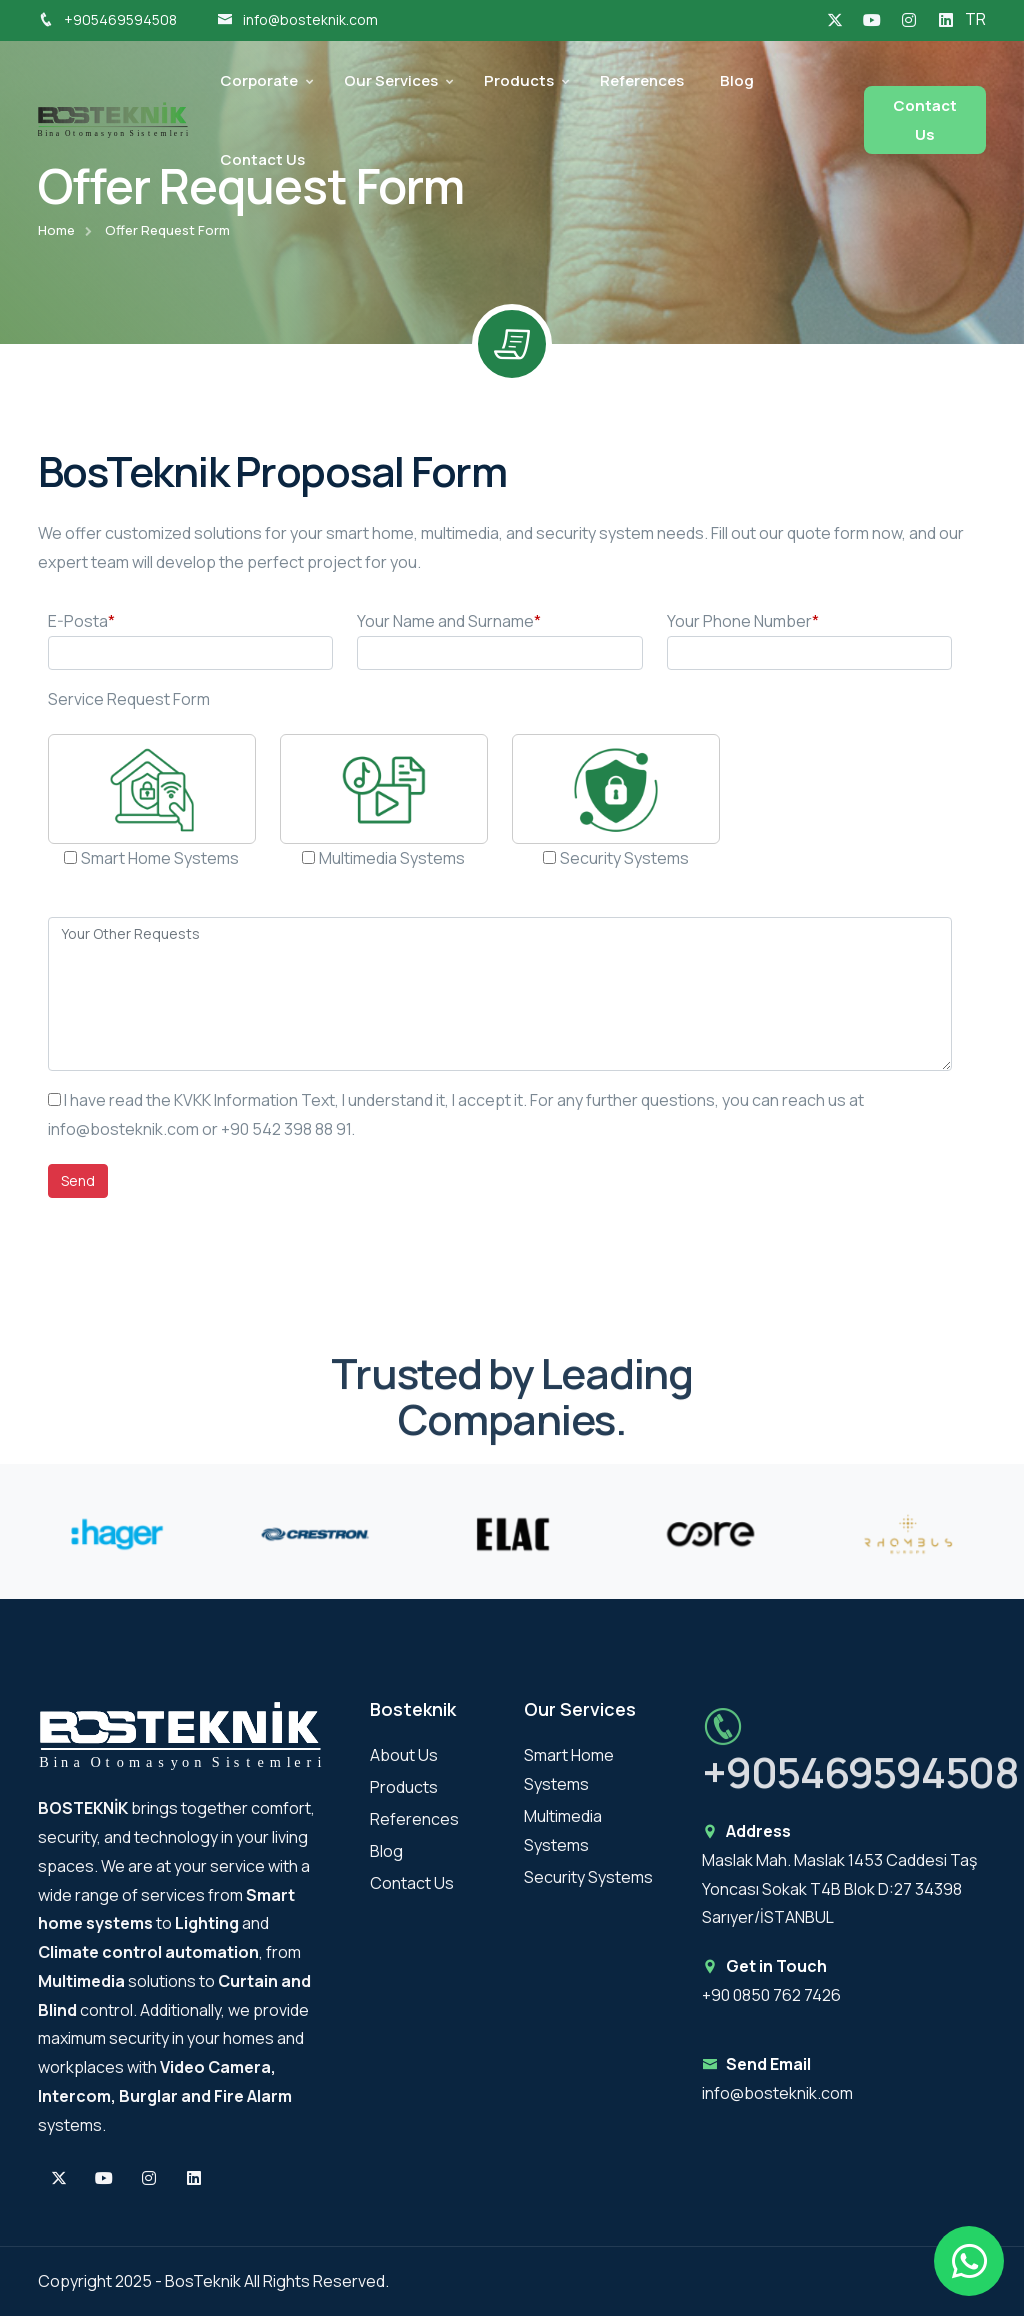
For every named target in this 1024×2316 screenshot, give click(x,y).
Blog (737, 80)
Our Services (391, 80)
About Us (404, 1755)
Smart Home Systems (160, 858)
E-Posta (81, 621)
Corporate (259, 80)
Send (78, 1180)
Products (519, 80)
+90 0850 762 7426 (771, 1995)
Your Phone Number (743, 621)
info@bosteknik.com (297, 19)
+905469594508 (107, 19)
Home (56, 230)
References (642, 80)
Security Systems (624, 858)
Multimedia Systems (392, 858)
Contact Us (262, 159)
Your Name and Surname (449, 621)
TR (975, 19)
